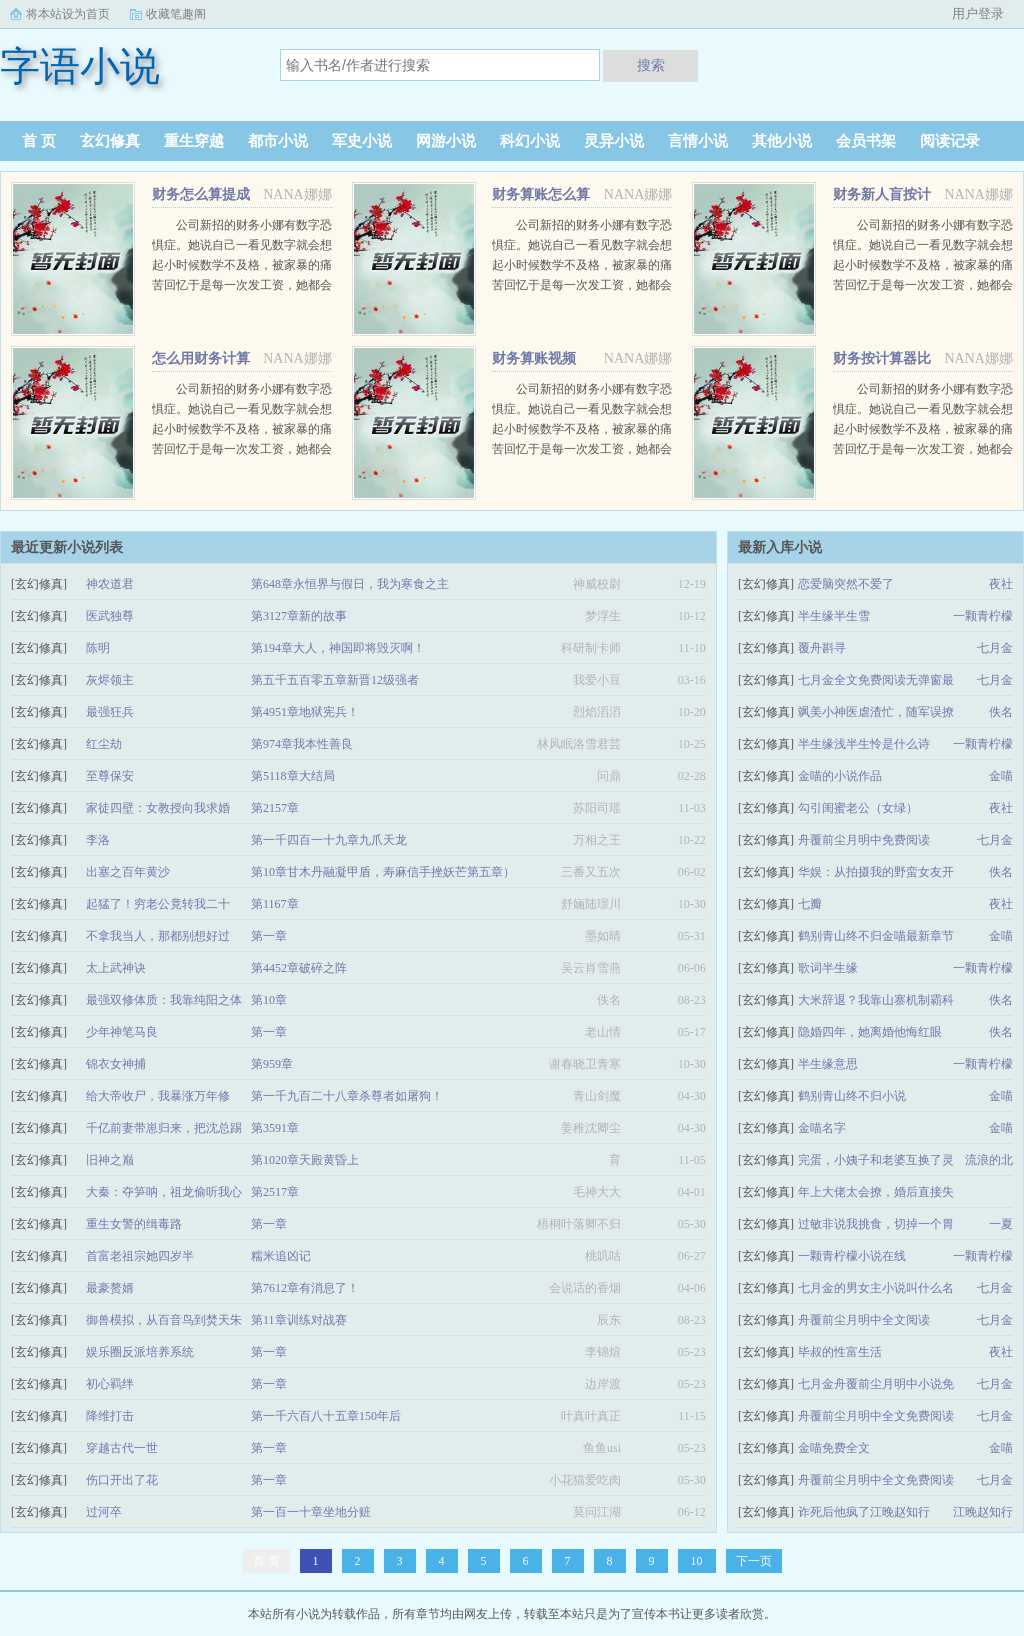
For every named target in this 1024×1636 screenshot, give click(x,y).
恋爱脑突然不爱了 (846, 584)
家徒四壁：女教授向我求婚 (158, 808)
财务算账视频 (534, 358)
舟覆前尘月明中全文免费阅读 (876, 1416)
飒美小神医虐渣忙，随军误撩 (876, 712)
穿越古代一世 (122, 1448)
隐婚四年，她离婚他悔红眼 (870, 1032)
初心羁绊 (110, 1384)
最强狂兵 (110, 712)
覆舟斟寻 (822, 648)
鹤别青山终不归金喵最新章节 (876, 936)
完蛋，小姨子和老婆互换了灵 (876, 1160)
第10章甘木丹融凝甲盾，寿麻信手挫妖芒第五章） (383, 872)
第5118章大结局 (293, 776)
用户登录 (978, 13)
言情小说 (698, 141)
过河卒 (104, 1512)
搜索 (651, 65)
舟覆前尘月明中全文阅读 (864, 1320)
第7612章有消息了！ (305, 1288)
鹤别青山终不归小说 (852, 1096)
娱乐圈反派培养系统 (140, 1352)
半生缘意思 (828, 1064)
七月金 (995, 648)
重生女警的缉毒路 (134, 1224)
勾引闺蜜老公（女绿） (858, 808)
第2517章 (275, 1192)
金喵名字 (822, 1128)
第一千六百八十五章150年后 (326, 1416)
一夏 (1001, 1224)
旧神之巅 (110, 1160)
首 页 (39, 141)
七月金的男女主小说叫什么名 (876, 1288)
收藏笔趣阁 (176, 14)
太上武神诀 (116, 968)
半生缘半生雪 (834, 616)
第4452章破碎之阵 (299, 968)
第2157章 (275, 808)
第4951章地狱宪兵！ (305, 712)
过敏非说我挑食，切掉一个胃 (876, 1224)
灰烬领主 (110, 680)
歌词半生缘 (828, 968)
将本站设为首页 (68, 14)
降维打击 (110, 1416)
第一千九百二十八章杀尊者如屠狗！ (347, 1096)
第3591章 (275, 1128)
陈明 (98, 648)
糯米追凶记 (281, 1256)
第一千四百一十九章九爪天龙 (329, 840)
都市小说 (278, 141)
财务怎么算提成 (201, 194)
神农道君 (110, 584)
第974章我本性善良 (302, 744)
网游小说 (446, 141)
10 (697, 1561)
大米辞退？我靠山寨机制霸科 (876, 1000)
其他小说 (782, 141)
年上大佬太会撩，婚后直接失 (876, 1192)
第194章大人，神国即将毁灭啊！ (338, 648)
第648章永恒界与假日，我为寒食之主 (350, 584)
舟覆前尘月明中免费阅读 (864, 840)
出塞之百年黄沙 (128, 872)
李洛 (98, 840)
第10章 (269, 1000)
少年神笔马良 (122, 1032)
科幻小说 (530, 141)
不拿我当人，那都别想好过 (158, 936)
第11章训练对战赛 (299, 1320)
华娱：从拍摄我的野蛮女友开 (876, 872)
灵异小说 (614, 141)
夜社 (1001, 584)
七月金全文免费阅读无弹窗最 (876, 680)
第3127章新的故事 (299, 616)
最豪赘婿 (110, 1288)
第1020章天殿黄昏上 (305, 1160)
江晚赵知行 (983, 1512)
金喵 (1001, 776)
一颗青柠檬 (983, 616)
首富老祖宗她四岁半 (140, 1256)
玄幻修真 (110, 141)
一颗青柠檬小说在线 (852, 1256)
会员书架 (866, 141)
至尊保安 (110, 776)
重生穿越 (194, 141)
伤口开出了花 (122, 1480)
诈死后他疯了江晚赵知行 (864, 1512)
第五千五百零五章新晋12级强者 (335, 680)
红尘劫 (104, 744)
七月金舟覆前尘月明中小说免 (876, 1384)
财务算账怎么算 (541, 194)
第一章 (269, 936)
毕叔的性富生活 (840, 1352)
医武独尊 (110, 616)
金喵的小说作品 (840, 776)
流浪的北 (989, 1160)
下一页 (754, 1561)
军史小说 (362, 141)
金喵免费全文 (834, 1448)
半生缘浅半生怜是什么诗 (864, 744)
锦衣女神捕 (116, 1064)
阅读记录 (950, 141)
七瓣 (810, 904)
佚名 (1001, 712)
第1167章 (275, 904)
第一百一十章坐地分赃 (311, 1512)
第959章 (272, 1064)
